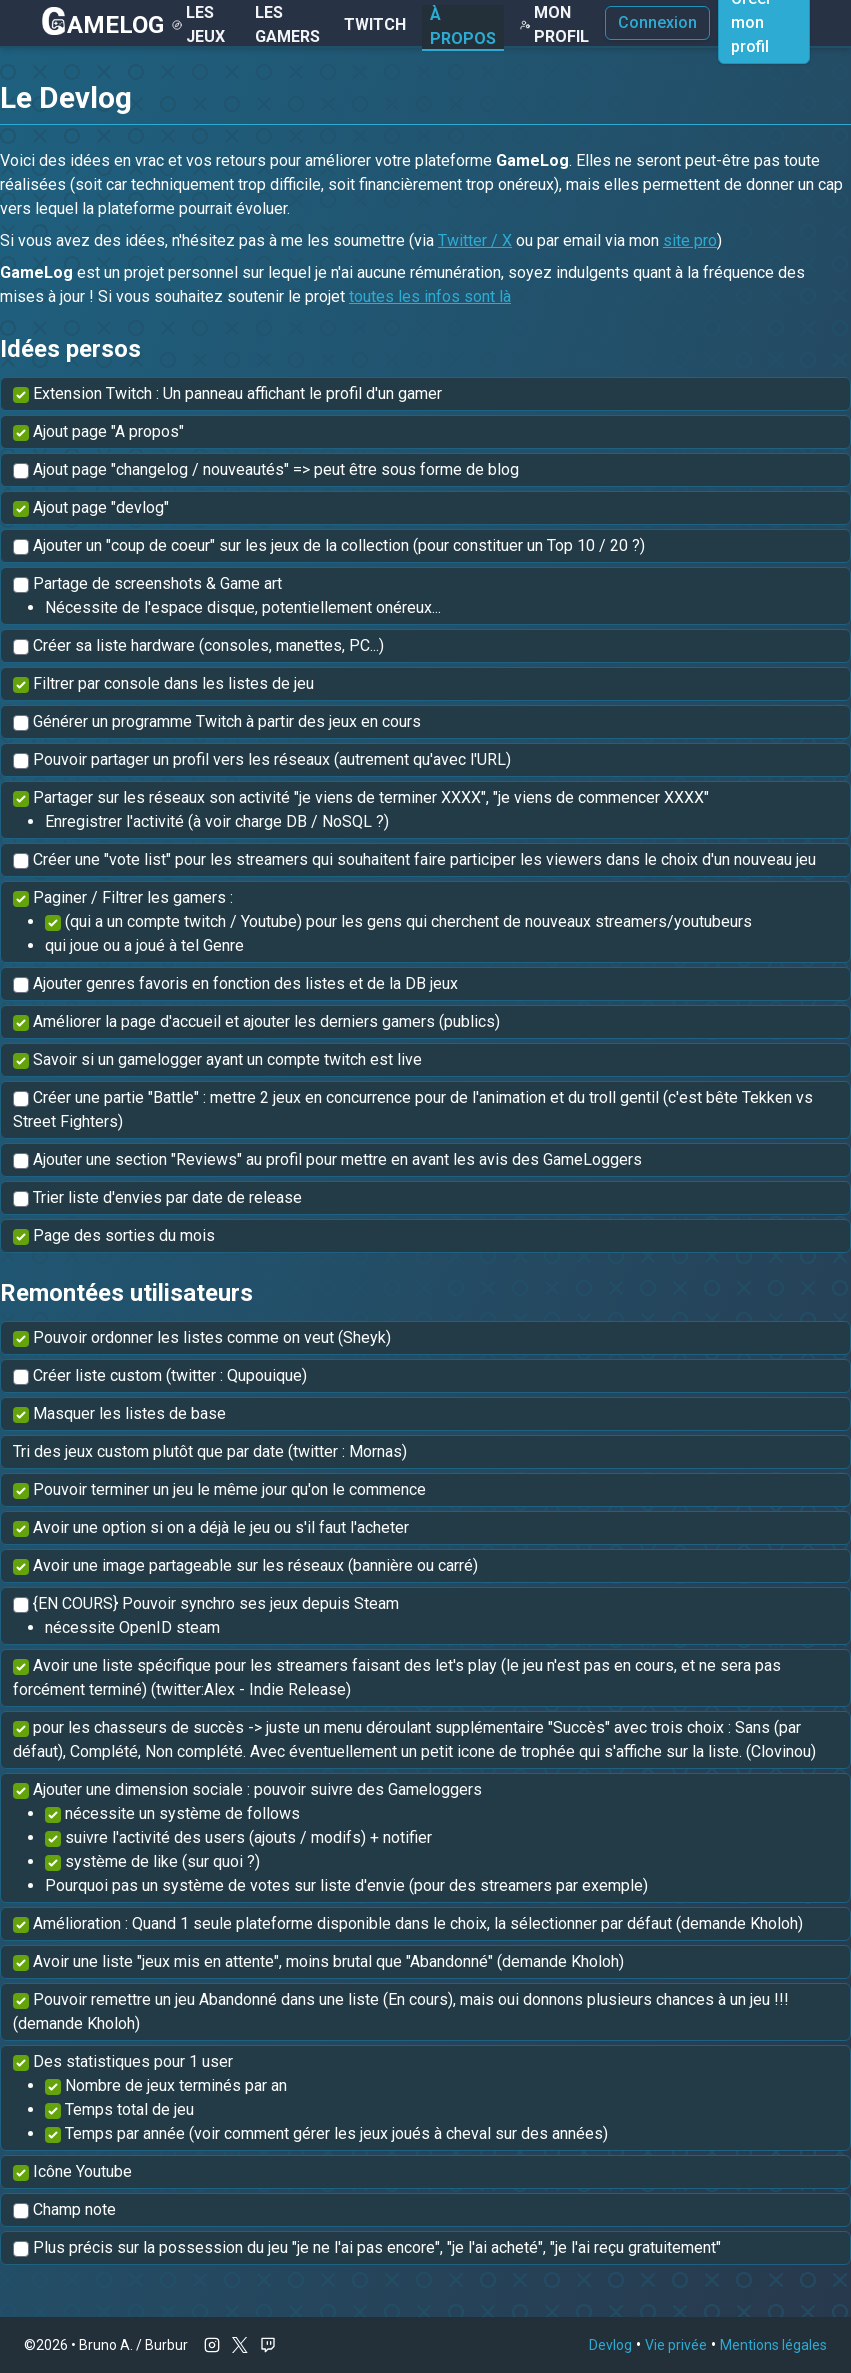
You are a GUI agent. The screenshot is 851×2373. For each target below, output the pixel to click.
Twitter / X (475, 240)
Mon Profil (554, 24)
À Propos (463, 26)
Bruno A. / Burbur (133, 2345)
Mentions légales (773, 2345)
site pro (690, 240)
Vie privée (676, 2345)
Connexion (657, 22)
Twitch (375, 24)
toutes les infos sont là (430, 296)
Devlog (610, 2345)
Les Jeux (198, 24)
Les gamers (287, 24)
